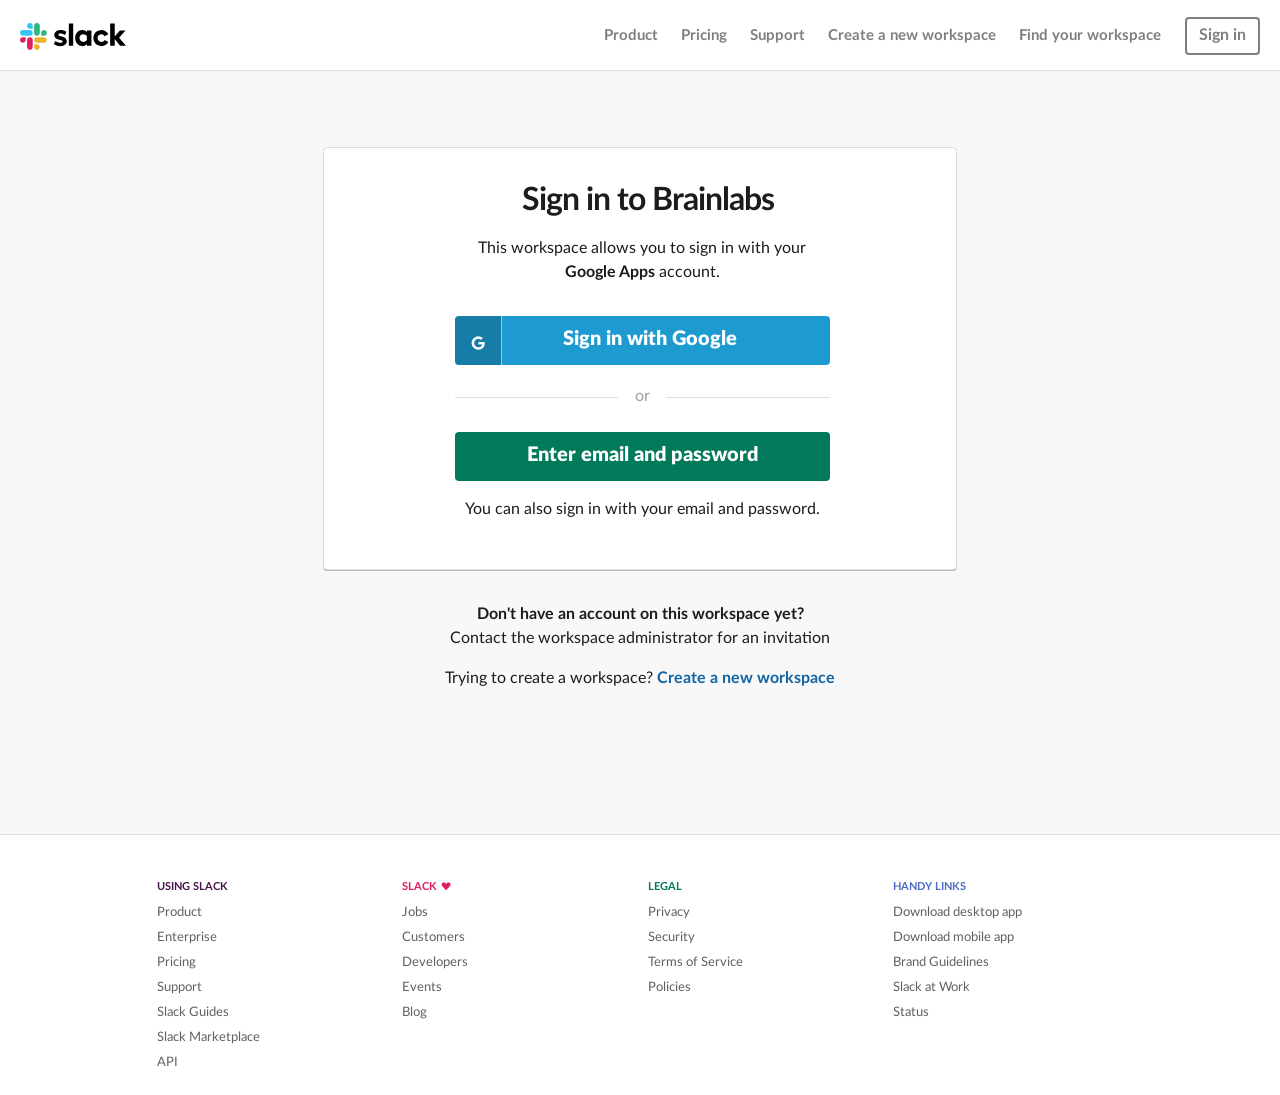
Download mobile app (953, 937)
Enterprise (187, 937)
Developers (435, 962)
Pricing (704, 35)
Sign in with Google (596, 340)
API (167, 1062)
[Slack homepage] (73, 35)
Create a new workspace (912, 35)
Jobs (415, 912)
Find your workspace (1090, 35)
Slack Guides (193, 1012)
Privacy (669, 912)
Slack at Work (931, 987)
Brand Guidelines (941, 962)
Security (671, 937)
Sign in (1222, 35)
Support (777, 35)
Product (631, 35)
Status (911, 1012)
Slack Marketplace (208, 1037)
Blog (414, 1012)
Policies (669, 987)
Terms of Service (695, 962)
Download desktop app (957, 912)
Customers (433, 937)
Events (422, 987)
